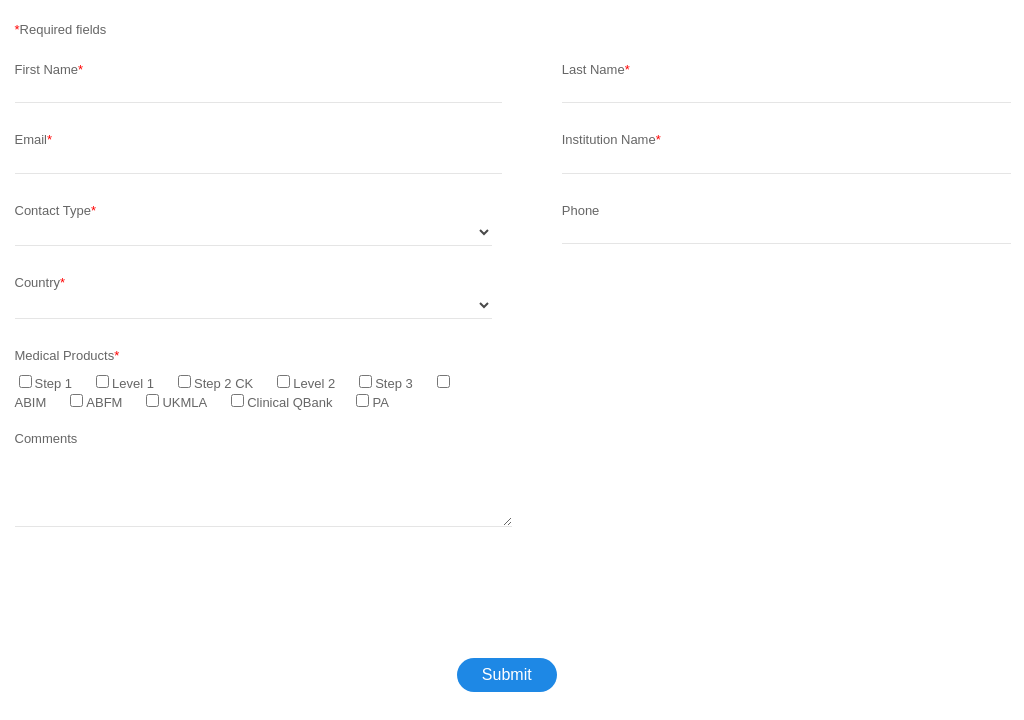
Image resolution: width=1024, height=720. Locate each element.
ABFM (104, 402)
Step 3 (394, 383)
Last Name (593, 69)
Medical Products (65, 355)
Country (38, 282)
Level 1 (133, 383)
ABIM (31, 402)
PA (380, 402)
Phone (581, 210)
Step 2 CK (223, 383)
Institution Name (609, 139)
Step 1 (54, 383)
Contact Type (53, 210)
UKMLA (184, 402)
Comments (46, 438)
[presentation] (167, 599)
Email (31, 139)
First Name (47, 69)
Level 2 (314, 383)
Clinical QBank (289, 402)
